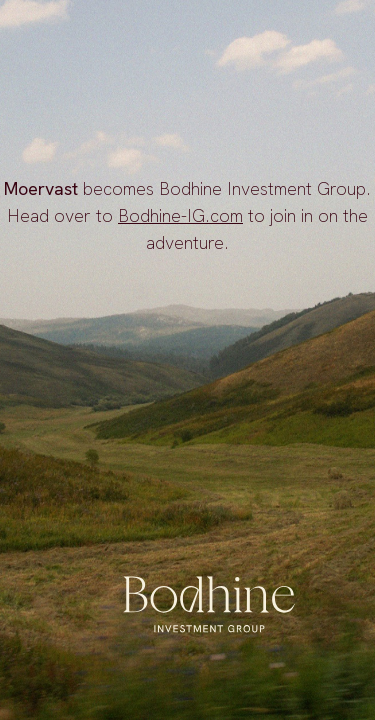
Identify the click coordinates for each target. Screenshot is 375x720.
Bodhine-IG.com (180, 215)
